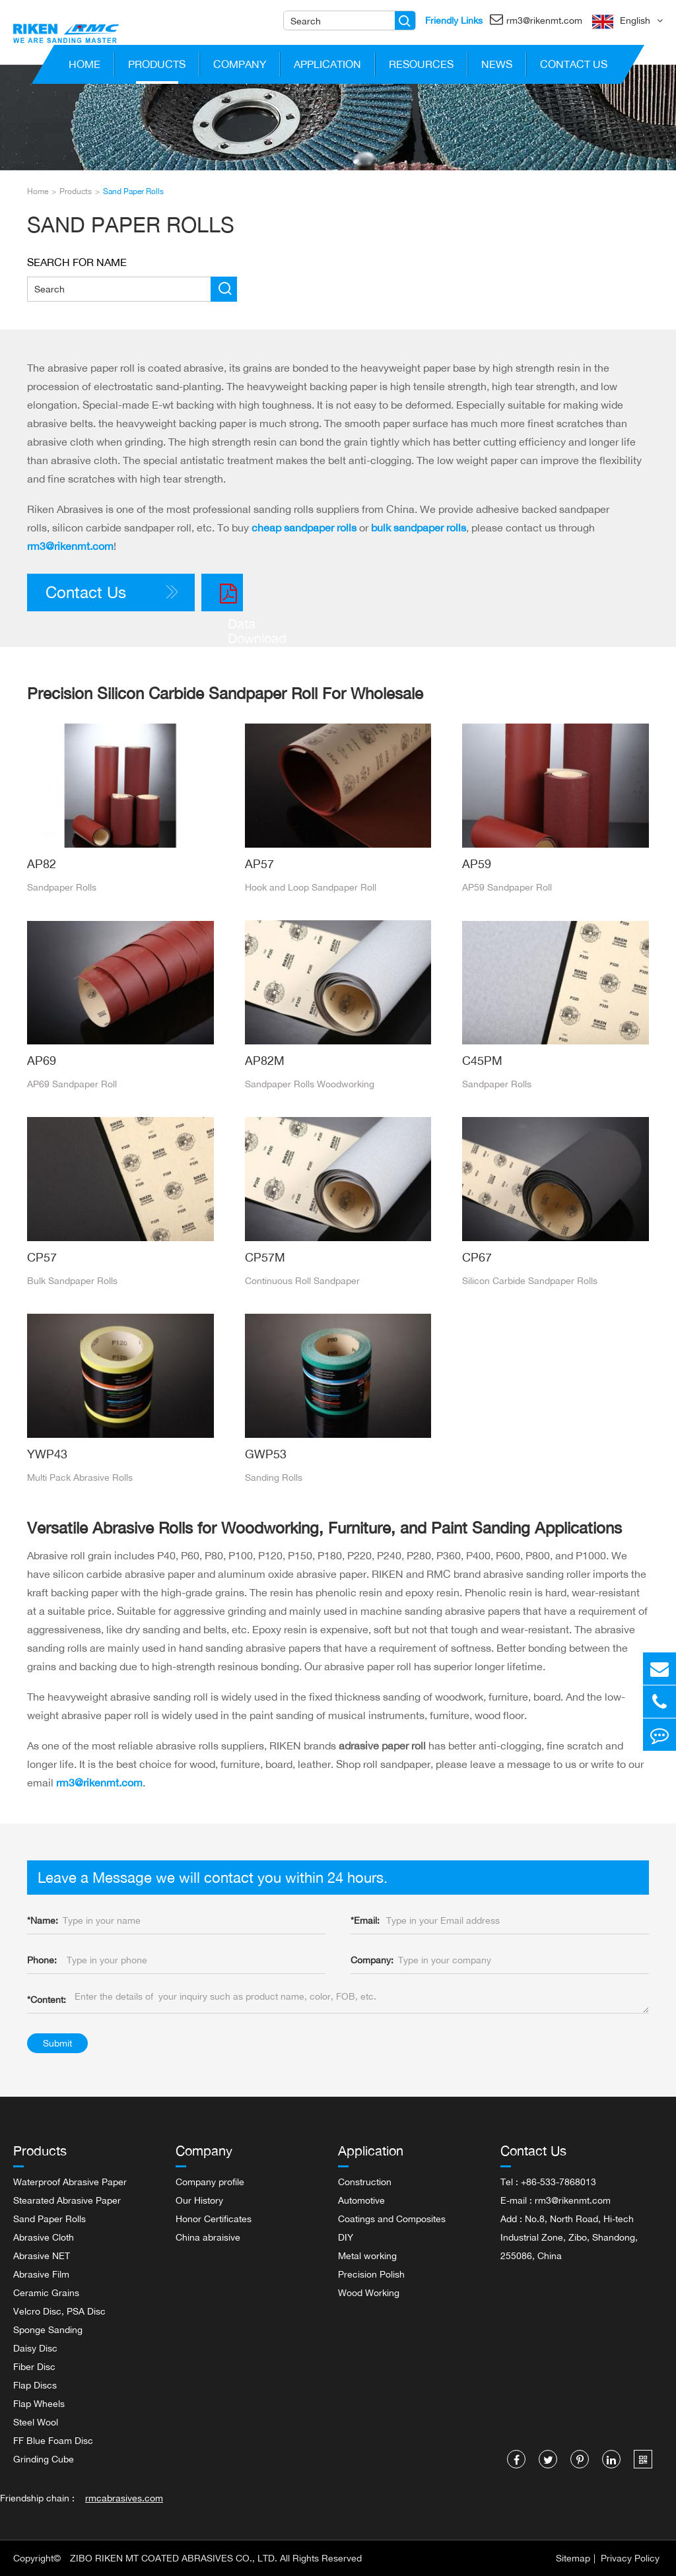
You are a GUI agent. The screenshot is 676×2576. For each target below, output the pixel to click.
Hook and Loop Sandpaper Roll (310, 887)
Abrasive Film (41, 2274)
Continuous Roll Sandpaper (302, 1280)
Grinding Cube (43, 2458)
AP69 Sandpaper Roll (72, 1083)
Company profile (210, 2181)
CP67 (477, 1257)
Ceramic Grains (46, 2292)
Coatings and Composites (392, 2218)
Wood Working (368, 2292)
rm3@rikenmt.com (536, 19)
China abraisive (208, 2237)
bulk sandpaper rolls (418, 527)
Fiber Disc (34, 2366)
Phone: (42, 1959)
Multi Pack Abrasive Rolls (80, 1477)
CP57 (42, 1257)
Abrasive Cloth (43, 2237)
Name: (42, 1920)
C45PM (482, 1060)
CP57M (265, 1257)
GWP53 (266, 1453)
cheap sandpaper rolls (304, 527)
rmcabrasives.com (124, 2497)
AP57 (259, 863)
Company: (372, 1959)
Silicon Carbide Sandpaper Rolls (529, 1280)
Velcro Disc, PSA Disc (59, 2311)
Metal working (367, 2255)
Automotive (361, 2200)
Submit (57, 2043)
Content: (46, 1999)
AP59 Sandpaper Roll (507, 887)
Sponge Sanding (48, 2329)
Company (239, 67)
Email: (365, 1920)
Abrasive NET (41, 2255)
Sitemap (573, 2557)
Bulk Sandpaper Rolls (72, 1280)
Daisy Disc (35, 2348)
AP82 (41, 863)
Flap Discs (35, 2384)
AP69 (41, 1060)
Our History (199, 2200)
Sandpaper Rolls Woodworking (309, 1083)
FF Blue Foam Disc (53, 2440)
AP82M (265, 1060)
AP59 (476, 863)
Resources (421, 67)
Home (84, 67)
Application (327, 67)
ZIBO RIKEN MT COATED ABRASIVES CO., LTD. (173, 2557)
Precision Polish (371, 2274)
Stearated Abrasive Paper (67, 2200)
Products (157, 67)
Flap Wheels (39, 2403)
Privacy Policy (630, 2557)
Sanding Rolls (273, 1477)
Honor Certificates (214, 2218)
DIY (345, 2237)
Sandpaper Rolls (61, 887)
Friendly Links (454, 20)
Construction (364, 2181)
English (635, 20)
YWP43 (47, 1453)
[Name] (405, 20)
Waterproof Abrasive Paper (70, 2181)
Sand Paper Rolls (133, 191)
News (497, 67)
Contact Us (573, 67)
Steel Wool (35, 2421)
